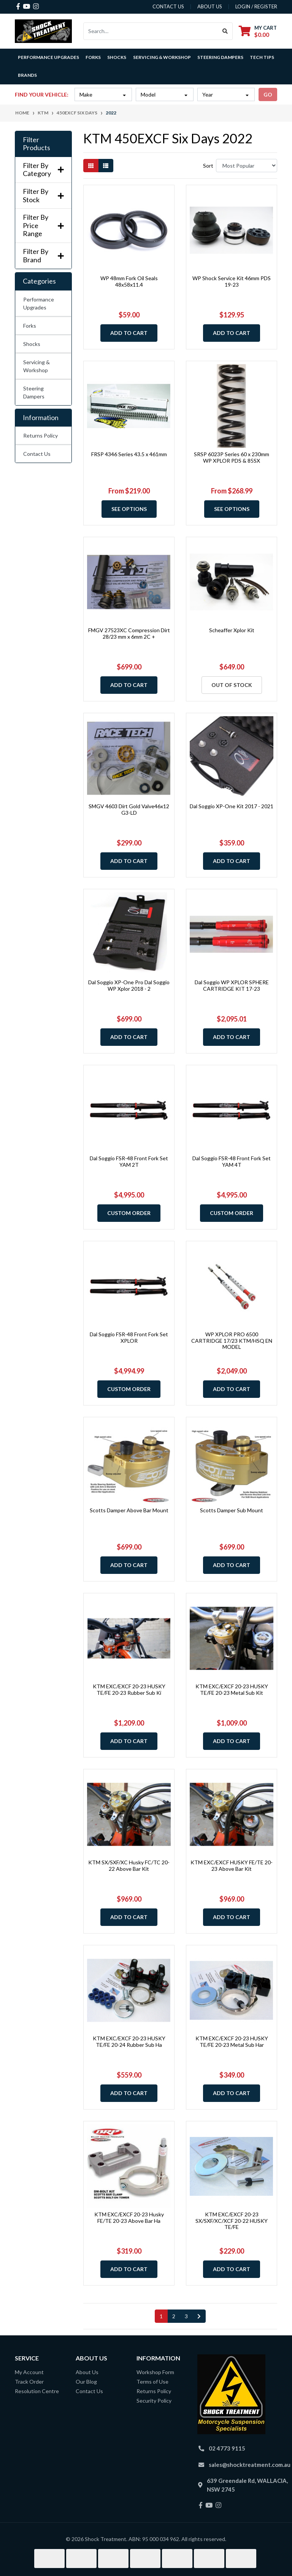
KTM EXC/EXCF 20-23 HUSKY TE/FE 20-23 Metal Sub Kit (231, 1689)
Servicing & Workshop (36, 366)
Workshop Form (155, 2372)
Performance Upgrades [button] (48, 57)
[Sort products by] (246, 165)
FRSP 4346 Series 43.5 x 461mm (129, 454)
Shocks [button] (116, 57)
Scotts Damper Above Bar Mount (129, 1510)
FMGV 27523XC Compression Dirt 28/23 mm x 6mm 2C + (129, 633)
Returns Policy (40, 435)
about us (209, 6)
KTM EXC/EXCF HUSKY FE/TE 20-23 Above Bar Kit (231, 1865)
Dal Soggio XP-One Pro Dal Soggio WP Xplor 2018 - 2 (129, 985)
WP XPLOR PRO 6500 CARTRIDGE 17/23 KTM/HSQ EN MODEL (231, 1340)
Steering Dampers (33, 392)
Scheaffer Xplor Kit (231, 630)
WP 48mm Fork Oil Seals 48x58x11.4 (129, 281)
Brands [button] (27, 75)
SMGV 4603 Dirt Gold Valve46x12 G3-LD (129, 809)
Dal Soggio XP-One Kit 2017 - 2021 (231, 806)
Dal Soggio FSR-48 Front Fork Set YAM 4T (231, 1161)
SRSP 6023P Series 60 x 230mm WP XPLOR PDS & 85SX (231, 457)
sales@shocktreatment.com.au (249, 2464)
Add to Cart (129, 333)
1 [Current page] (161, 2316)
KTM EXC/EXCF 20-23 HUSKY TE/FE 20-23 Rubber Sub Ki (129, 1689)
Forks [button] (93, 57)
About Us (87, 2372)
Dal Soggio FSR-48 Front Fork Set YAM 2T (129, 1161)
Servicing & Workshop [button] (162, 57)
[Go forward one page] (199, 2316)
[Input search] (150, 31)
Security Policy (153, 2400)
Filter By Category (43, 170)
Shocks (31, 344)
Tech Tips (262, 57)
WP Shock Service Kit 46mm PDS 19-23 (231, 281)
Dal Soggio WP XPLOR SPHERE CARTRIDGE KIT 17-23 (232, 985)
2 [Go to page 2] (173, 2316)
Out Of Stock (231, 685)
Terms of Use (152, 2381)
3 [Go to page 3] (186, 2316)
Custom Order (129, 1213)
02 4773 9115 (227, 2448)
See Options (129, 509)
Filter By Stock (43, 195)
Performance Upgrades (38, 303)
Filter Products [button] (36, 144)
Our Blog (86, 2381)
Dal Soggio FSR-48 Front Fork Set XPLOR (129, 1337)
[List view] (105, 165)
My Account (29, 2372)
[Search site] (225, 31)
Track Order (29, 2381)
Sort (208, 165)
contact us (168, 6)
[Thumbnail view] (90, 165)
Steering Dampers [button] (220, 57)
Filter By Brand (43, 255)
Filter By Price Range (43, 225)
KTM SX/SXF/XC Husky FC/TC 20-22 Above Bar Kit (129, 1865)
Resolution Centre (37, 2391)
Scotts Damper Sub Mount (231, 1510)
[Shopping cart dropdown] (257, 31)
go (267, 94)
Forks (29, 325)
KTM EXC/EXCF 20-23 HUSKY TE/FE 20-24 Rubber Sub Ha (129, 2041)
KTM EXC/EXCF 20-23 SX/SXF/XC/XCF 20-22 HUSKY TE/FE (231, 2220)
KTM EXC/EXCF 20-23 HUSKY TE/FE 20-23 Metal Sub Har (231, 2041)
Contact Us (37, 453)
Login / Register (256, 6)
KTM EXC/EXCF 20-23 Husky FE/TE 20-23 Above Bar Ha (129, 2217)
